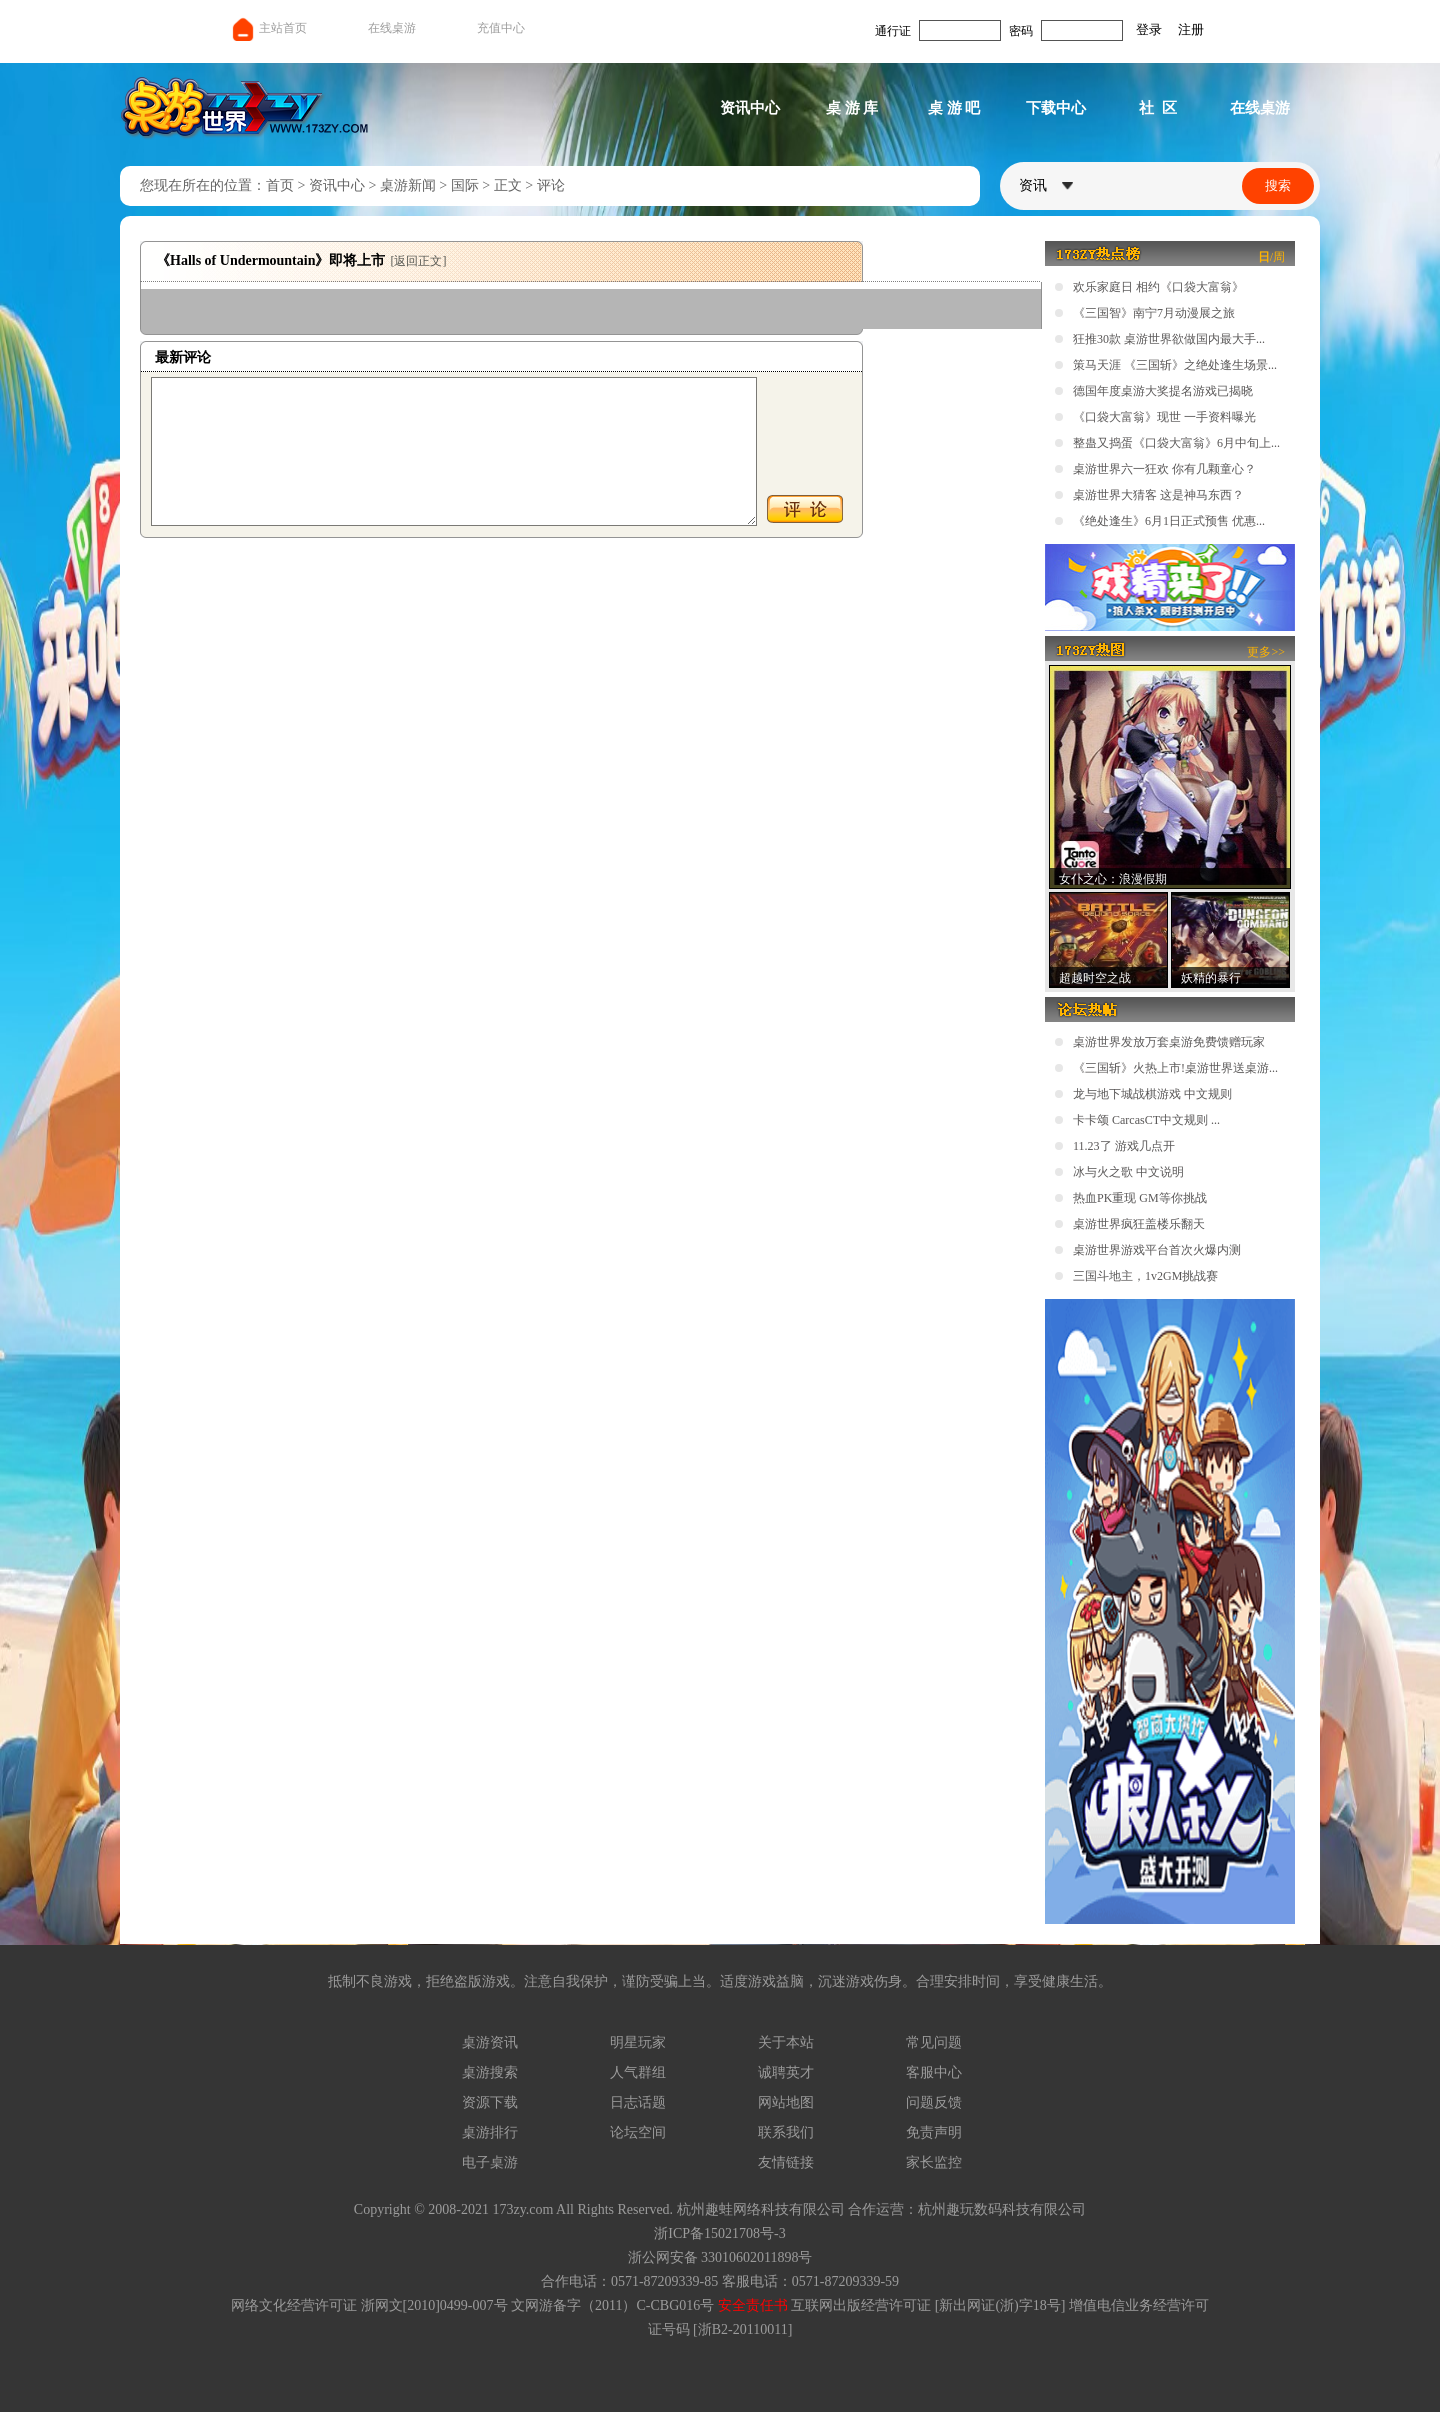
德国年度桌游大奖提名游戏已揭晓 (1163, 391)
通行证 (893, 31)
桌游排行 (490, 2132)
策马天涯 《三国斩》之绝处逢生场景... (1175, 365)
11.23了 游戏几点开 (1124, 1146)
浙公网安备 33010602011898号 (720, 2257)
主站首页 (268, 28)
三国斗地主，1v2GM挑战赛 (1145, 1276)
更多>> (1266, 652)
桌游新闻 (408, 185)
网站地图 (786, 2102)
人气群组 (638, 2072)
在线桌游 (392, 28)
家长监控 (934, 2162)
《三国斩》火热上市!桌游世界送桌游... (1175, 1068)
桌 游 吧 (954, 108)
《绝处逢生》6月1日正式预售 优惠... (1169, 521)
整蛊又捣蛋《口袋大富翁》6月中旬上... (1176, 443)
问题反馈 (934, 2102)
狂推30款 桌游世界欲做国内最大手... (1169, 339)
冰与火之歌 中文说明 (1128, 1172)
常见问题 (934, 2042)
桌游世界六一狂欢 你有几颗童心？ (1164, 469)
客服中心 (934, 2072)
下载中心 (1056, 108)
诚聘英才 (786, 2072)
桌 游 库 (852, 108)
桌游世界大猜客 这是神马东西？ (1158, 495)
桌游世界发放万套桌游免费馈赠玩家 (1169, 1042)
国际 (465, 185)
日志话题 (638, 2102)
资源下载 (490, 2102)
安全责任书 (753, 2305)
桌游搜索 (490, 2072)
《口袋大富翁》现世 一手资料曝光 (1164, 417)
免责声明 (934, 2132)
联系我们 (786, 2132)
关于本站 (786, 2042)
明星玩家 (638, 2042)
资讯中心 (750, 108)
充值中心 (501, 28)
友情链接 (786, 2162)
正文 (508, 185)
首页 (280, 185)
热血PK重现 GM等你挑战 (1140, 1198)
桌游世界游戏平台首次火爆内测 (1157, 1250)
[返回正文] (418, 261)
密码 (1021, 31)
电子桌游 (490, 2162)
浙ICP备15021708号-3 (719, 2233)
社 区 (1158, 108)
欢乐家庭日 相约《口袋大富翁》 (1158, 287)
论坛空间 (638, 2132)
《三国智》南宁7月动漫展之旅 (1154, 313)
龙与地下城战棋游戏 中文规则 (1152, 1094)
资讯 (1046, 185)
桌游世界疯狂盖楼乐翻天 (1139, 1224)
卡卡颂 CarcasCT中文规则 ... (1146, 1120)
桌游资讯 (490, 2042)
